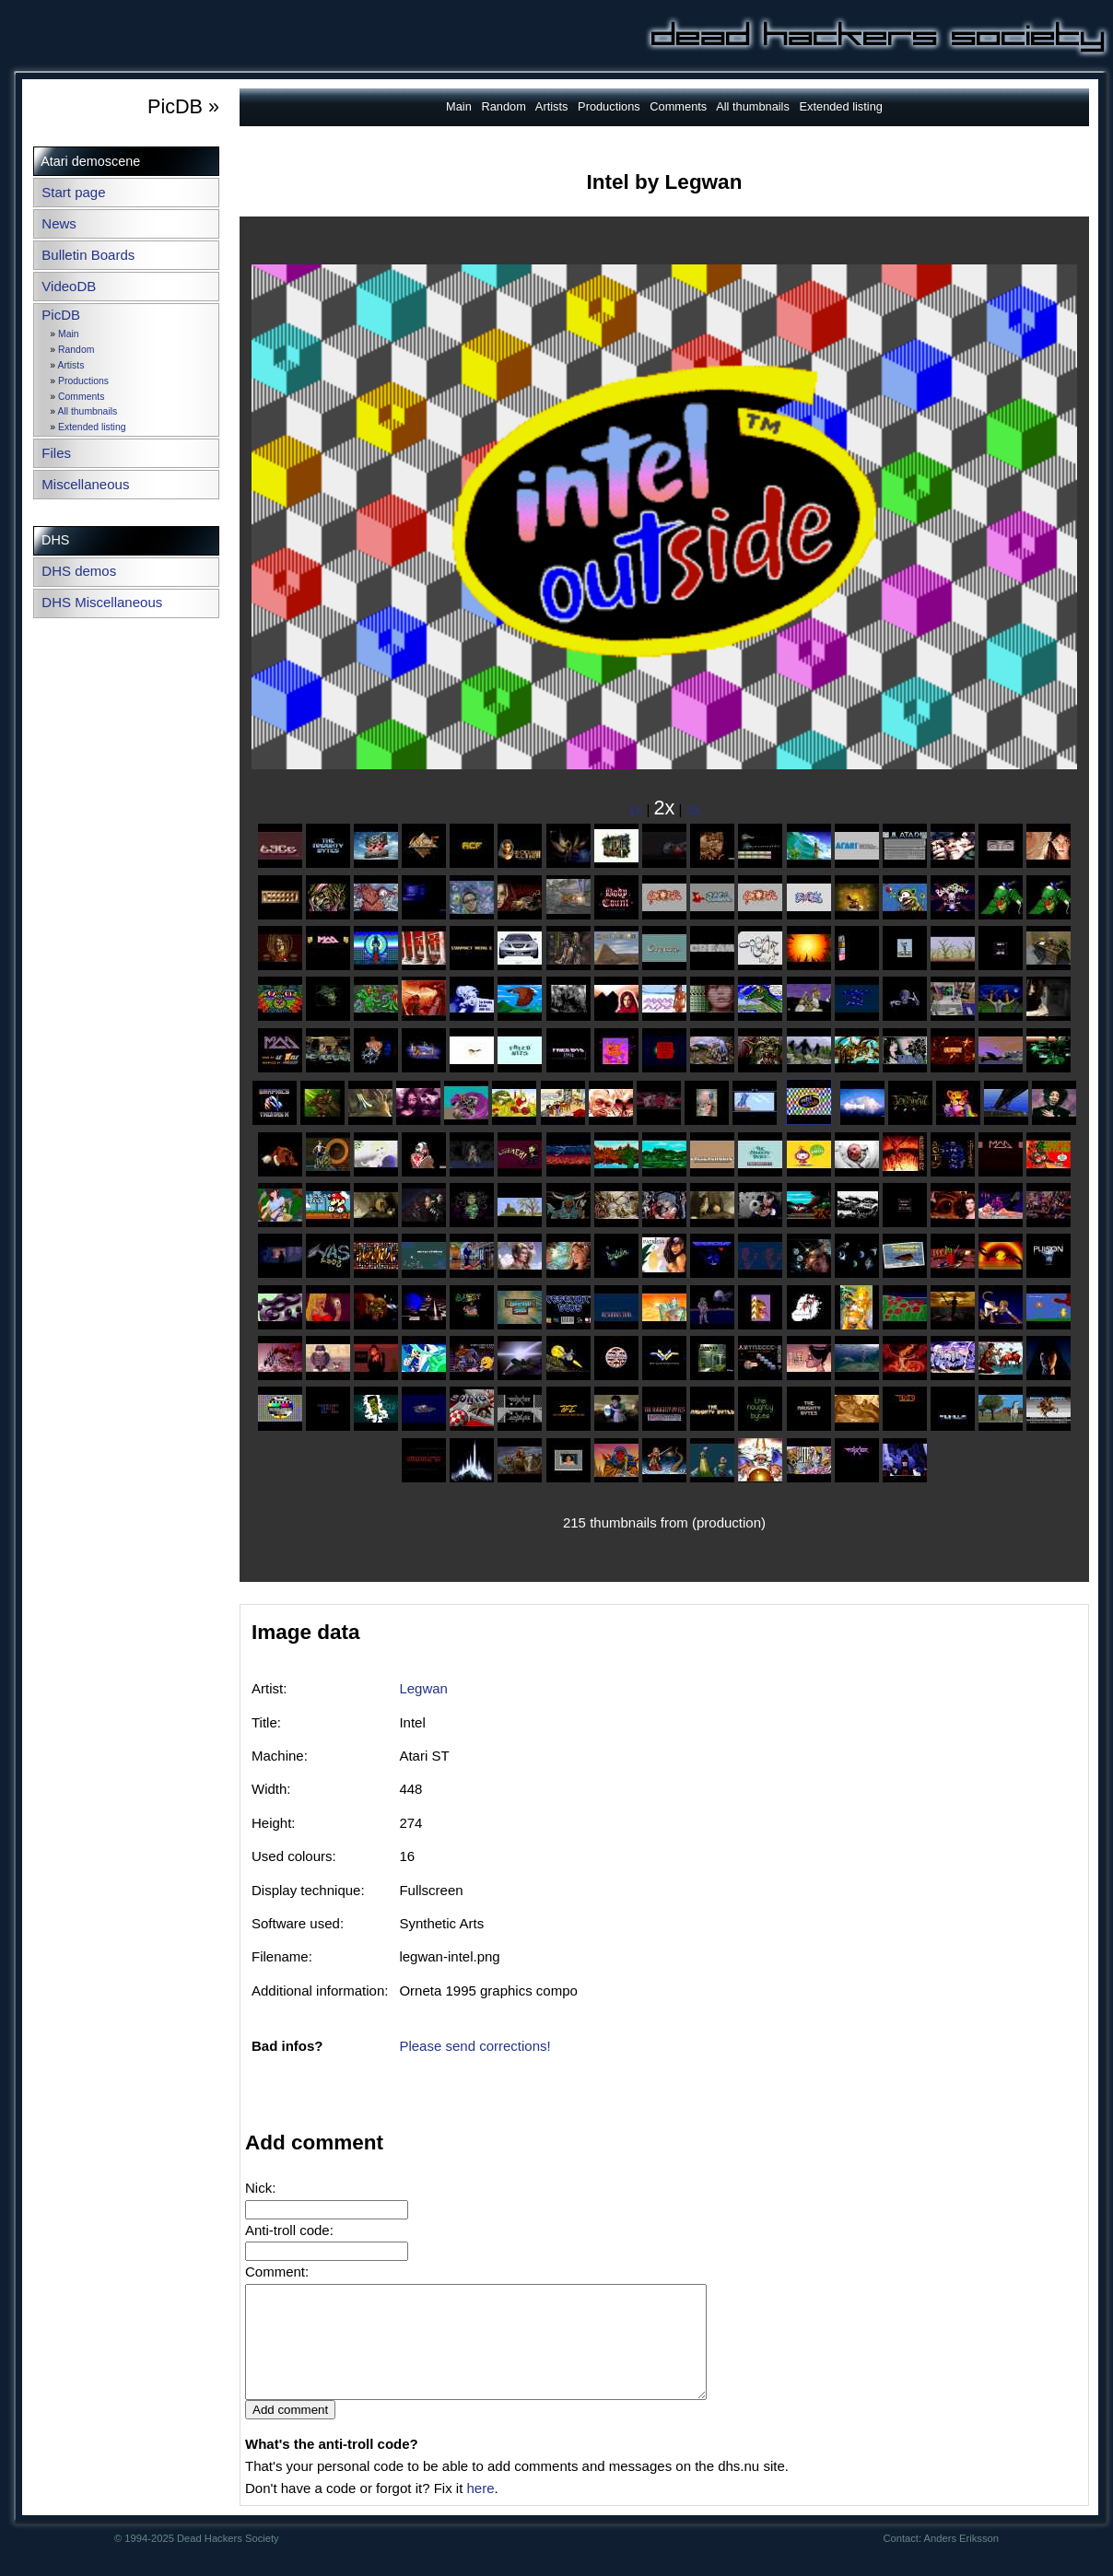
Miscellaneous (85, 484)
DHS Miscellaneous (101, 602)
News (58, 223)
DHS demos (78, 571)
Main (68, 334)
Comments (81, 397)
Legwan (423, 1688)
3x (693, 809)
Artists (70, 365)
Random (76, 350)
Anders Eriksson (961, 2560)
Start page (73, 192)
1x (635, 809)
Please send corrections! (474, 2046)
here (480, 2510)
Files (56, 453)
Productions (83, 381)
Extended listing (91, 427)
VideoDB (68, 286)
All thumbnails (87, 411)
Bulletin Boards (88, 255)
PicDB (60, 314)
